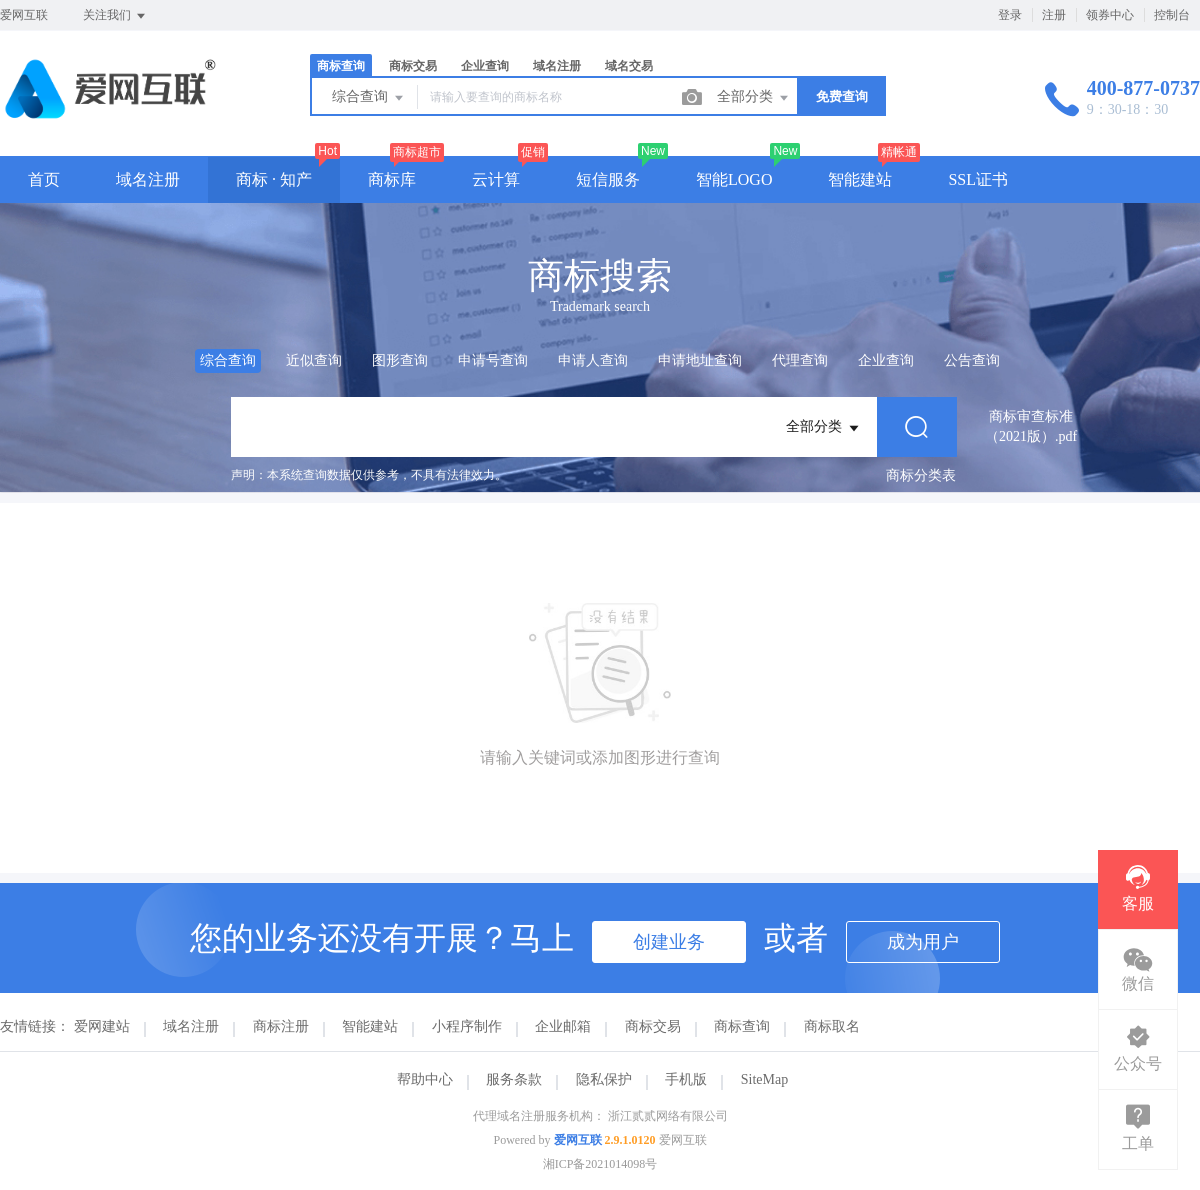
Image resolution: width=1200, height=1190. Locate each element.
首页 (44, 179)
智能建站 (860, 179)
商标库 (392, 179)
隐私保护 (604, 1079)
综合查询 (369, 98)
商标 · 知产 (274, 179)
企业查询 (485, 66)
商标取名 (832, 1026)
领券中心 (1110, 15)
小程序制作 (467, 1026)
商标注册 (281, 1026)
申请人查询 (593, 360)
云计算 (496, 179)
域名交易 (629, 66)
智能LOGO (734, 179)
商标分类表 (921, 475)
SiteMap (764, 1079)
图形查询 (400, 360)
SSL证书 (978, 179)
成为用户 (923, 942)
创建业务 (669, 942)
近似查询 (314, 360)
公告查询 (972, 360)
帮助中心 (425, 1079)
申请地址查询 (700, 360)
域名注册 (557, 66)
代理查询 (800, 360)
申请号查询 (493, 360)
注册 (1054, 15)
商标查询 (341, 66)
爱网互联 (578, 1140)
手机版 (686, 1079)
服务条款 (514, 1079)
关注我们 (115, 16)
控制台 (1172, 15)
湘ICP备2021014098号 (600, 1164)
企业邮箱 (563, 1026)
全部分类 (754, 98)
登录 (1010, 15)
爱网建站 (102, 1026)
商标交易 (413, 66)
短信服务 (608, 179)
